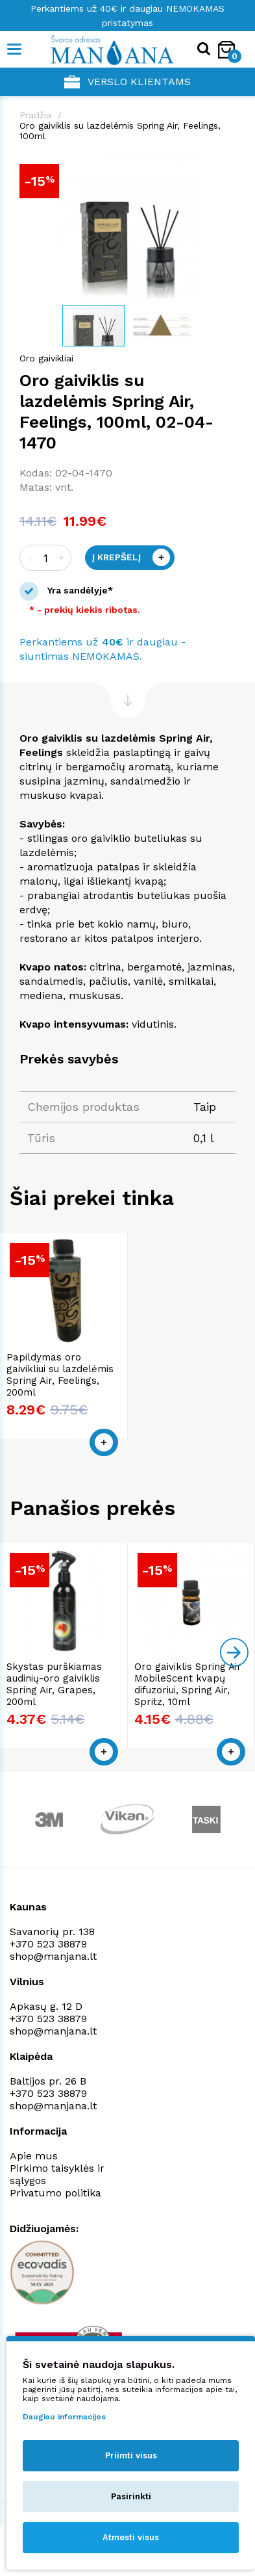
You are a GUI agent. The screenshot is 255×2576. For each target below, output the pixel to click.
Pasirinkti (131, 2496)
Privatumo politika (55, 2193)
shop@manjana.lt (53, 1956)
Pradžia (35, 115)
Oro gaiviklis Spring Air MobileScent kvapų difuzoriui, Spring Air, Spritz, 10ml (187, 1684)
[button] (223, 165)
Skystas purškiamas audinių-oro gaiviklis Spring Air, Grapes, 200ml (54, 1684)
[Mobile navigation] (14, 49)
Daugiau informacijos (64, 2416)
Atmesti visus (131, 2537)
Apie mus (34, 2156)
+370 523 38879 (48, 1944)
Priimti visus (131, 2455)
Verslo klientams (127, 81)
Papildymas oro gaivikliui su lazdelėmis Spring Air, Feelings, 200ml (60, 1374)
